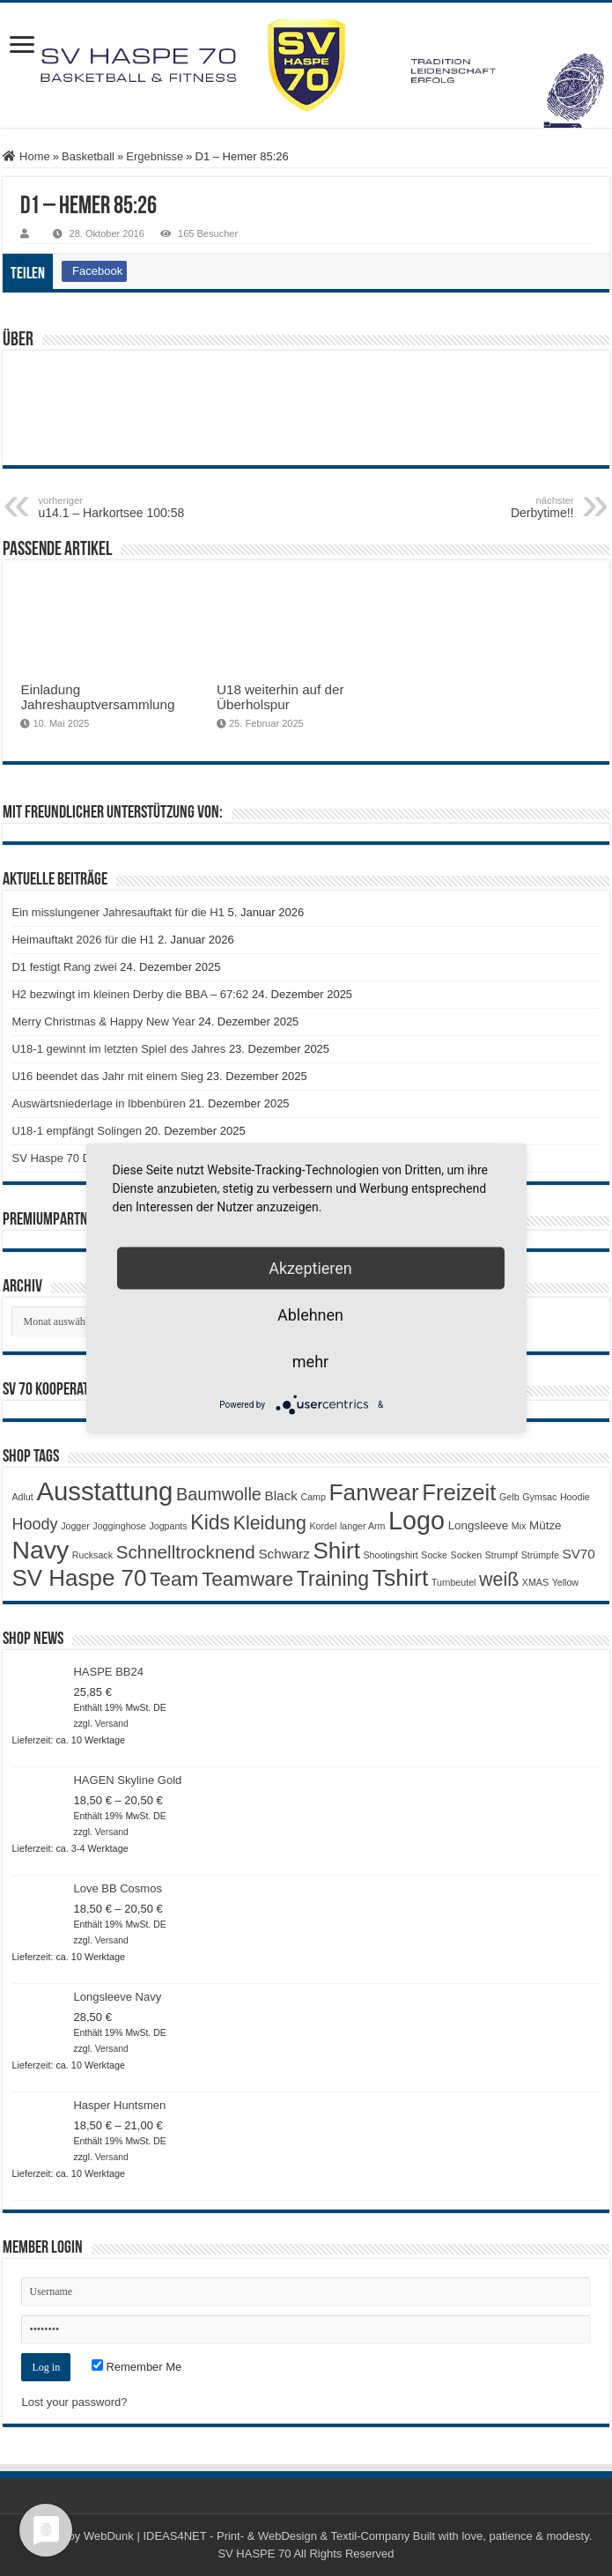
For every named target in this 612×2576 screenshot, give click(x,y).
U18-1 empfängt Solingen (76, 1130)
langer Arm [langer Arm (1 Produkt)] (363, 1526)
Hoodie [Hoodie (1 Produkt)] (575, 1497)
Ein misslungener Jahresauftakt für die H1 (117, 912)
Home (26, 156)
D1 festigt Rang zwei (63, 966)
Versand (112, 1723)
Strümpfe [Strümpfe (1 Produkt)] (540, 1555)
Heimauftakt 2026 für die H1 (82, 939)
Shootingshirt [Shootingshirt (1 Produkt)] (390, 1555)
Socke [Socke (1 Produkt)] (434, 1555)
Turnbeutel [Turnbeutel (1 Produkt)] (453, 1582)
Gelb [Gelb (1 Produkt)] (509, 1497)
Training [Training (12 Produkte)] (333, 1578)
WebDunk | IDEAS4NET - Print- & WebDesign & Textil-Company (246, 2536)
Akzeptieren (310, 1268)
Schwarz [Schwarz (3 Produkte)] (283, 1553)
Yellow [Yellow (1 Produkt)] (565, 1582)
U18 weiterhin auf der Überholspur (280, 697)
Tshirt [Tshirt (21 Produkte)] (400, 1578)
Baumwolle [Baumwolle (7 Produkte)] (219, 1494)
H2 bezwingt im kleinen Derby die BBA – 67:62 (129, 994)
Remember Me (137, 2366)
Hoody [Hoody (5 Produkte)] (34, 1524)
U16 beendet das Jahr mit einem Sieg (107, 1076)
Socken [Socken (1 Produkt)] (467, 1555)
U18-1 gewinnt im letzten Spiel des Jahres (118, 1048)
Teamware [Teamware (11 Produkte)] (247, 1579)
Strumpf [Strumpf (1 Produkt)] (501, 1555)
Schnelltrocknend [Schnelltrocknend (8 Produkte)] (185, 1552)
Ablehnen (310, 1315)
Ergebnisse (154, 156)
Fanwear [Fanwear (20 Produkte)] (374, 1492)
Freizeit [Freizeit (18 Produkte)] (459, 1492)
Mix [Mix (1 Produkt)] (519, 1526)
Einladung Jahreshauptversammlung (97, 697)
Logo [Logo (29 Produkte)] (416, 1520)
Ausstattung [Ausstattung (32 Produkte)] (104, 1491)
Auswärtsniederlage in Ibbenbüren (98, 1103)
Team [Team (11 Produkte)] (174, 1579)
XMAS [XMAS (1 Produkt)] (535, 1582)
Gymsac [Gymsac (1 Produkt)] (539, 1497)
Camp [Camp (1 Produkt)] (312, 1497)
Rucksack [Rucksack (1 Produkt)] (92, 1555)
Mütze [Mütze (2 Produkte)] (545, 1525)
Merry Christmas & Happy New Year (103, 1021)
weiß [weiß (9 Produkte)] (499, 1579)
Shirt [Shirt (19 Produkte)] (336, 1550)
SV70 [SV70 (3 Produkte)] (579, 1553)
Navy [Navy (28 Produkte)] (40, 1550)
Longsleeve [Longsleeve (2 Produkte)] (478, 1525)
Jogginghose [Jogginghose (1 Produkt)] (118, 1526)
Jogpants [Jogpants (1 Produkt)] (168, 1526)
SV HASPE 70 (254, 2553)
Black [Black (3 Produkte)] (281, 1495)
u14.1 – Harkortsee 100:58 (128, 507)
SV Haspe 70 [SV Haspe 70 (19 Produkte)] (78, 1578)
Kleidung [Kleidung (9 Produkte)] (269, 1523)
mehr (310, 1361)
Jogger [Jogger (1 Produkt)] (75, 1526)
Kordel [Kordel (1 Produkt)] (323, 1526)
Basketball (88, 156)
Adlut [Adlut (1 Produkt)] (22, 1497)
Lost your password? (74, 2402)
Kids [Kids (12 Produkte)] (210, 1522)
